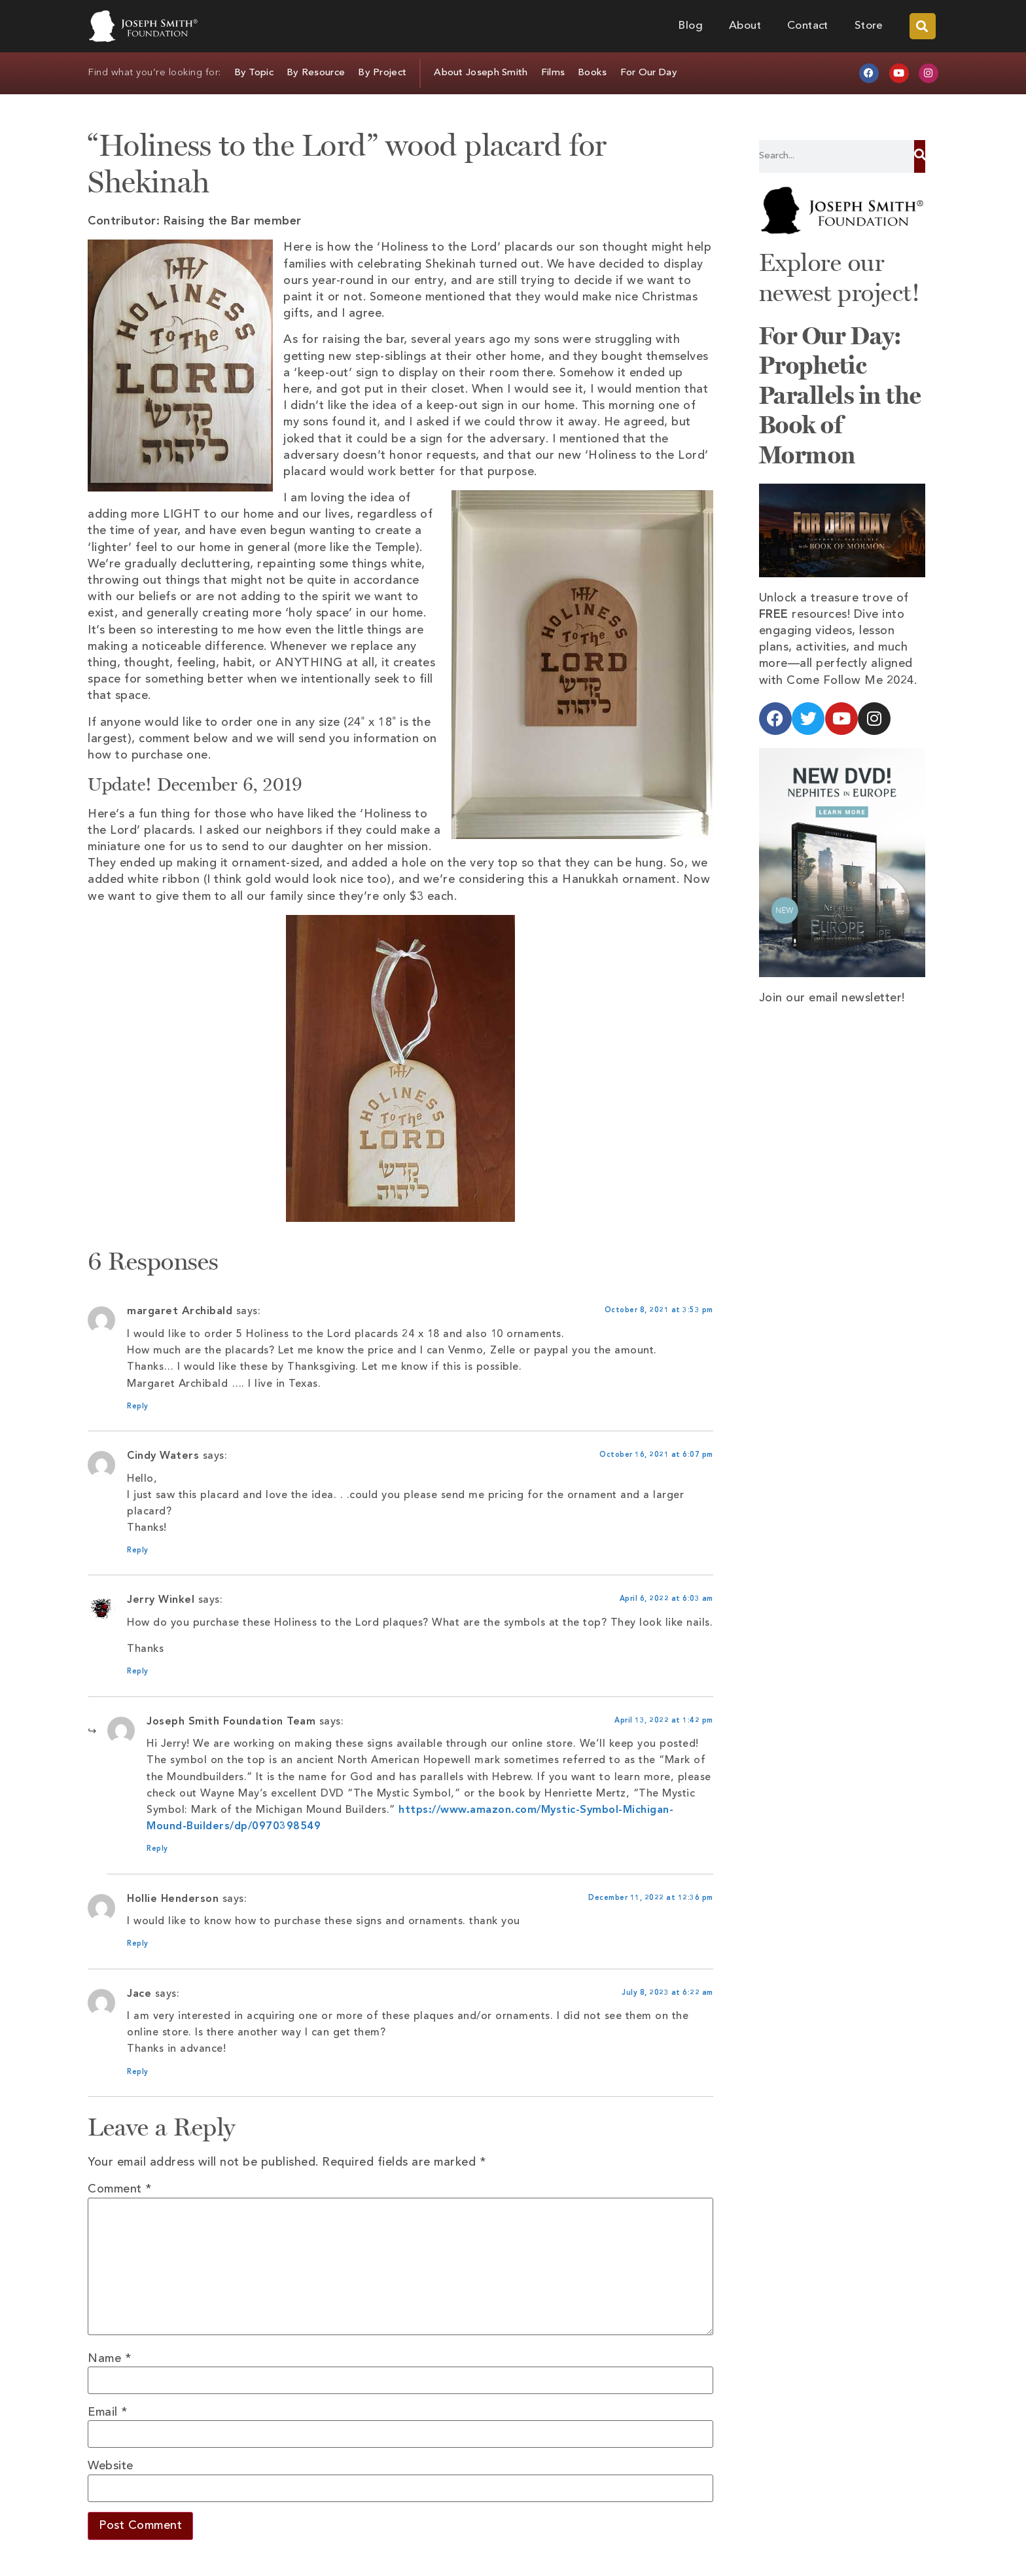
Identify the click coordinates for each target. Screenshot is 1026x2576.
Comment (120, 2189)
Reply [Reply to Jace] (138, 2072)
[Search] (919, 156)
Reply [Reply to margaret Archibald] (138, 1406)
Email (108, 2412)
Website (110, 2466)
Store (869, 25)
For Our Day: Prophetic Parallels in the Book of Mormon (840, 395)
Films (553, 73)
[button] (923, 26)
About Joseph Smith (480, 73)
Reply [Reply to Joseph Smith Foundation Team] (157, 1849)
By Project (382, 73)
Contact (807, 25)
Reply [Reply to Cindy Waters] (138, 1550)
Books (592, 73)
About (745, 25)
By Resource (316, 73)
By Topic (254, 73)
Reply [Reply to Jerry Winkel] (138, 1671)
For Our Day (648, 73)
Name (109, 2359)
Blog (690, 25)
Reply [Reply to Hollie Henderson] (138, 1944)
